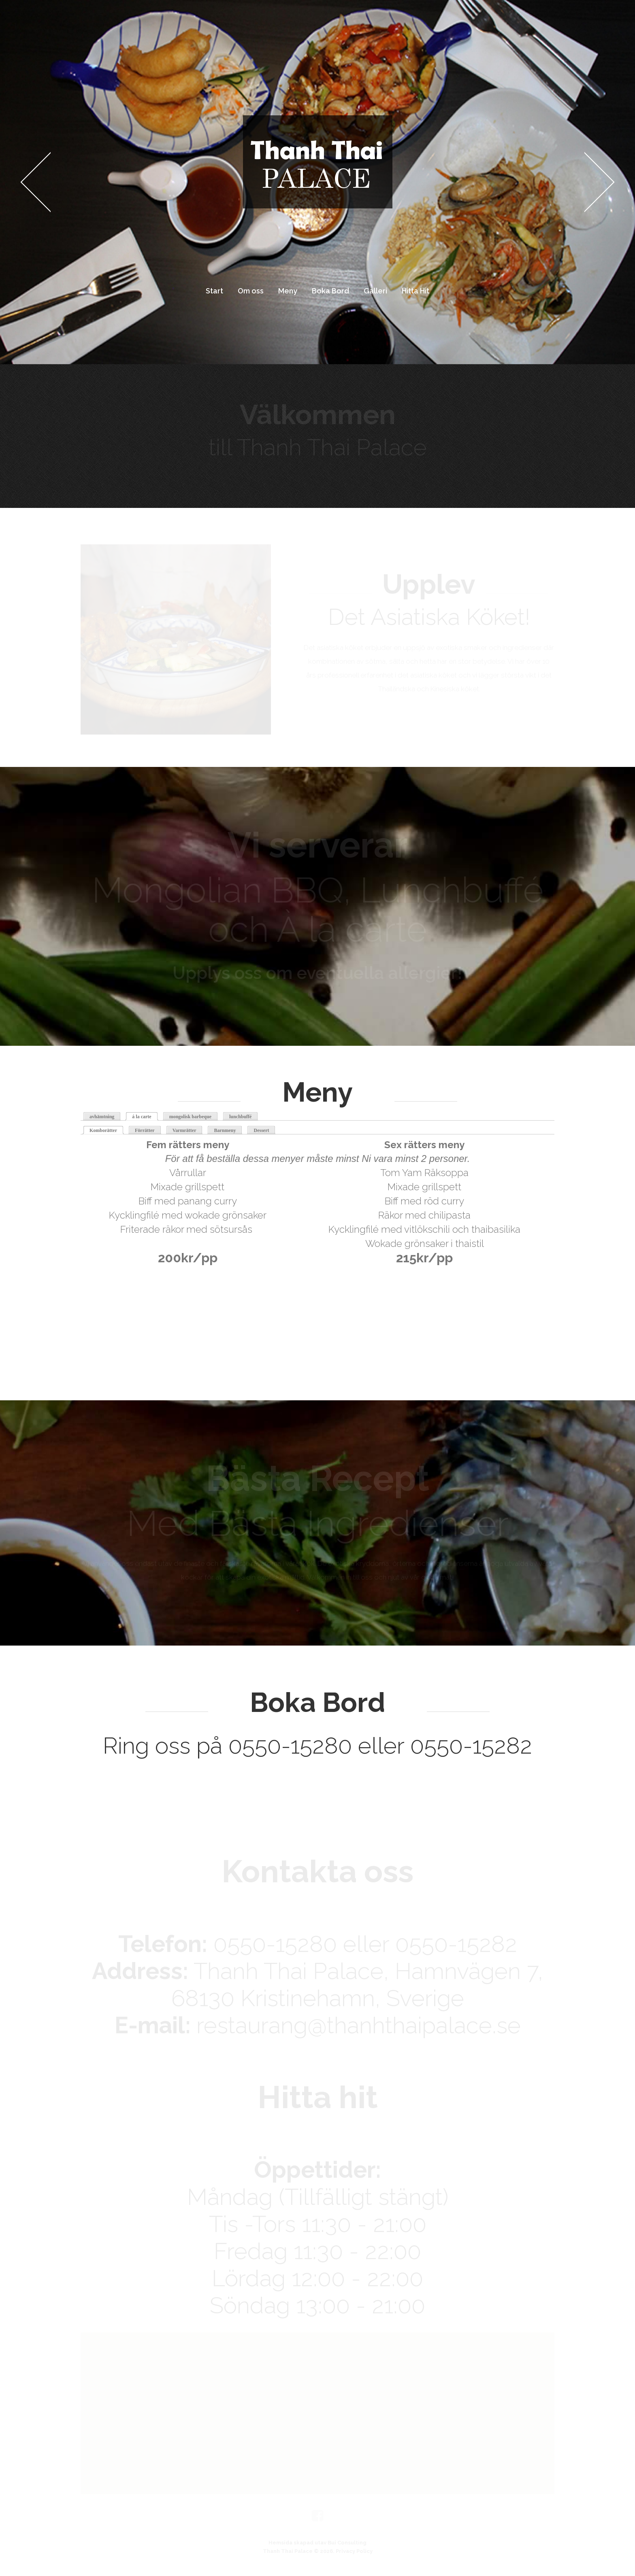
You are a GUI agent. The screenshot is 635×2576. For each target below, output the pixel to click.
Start (214, 291)
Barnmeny (225, 1130)
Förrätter (145, 1130)
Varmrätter (184, 1130)
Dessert (261, 1130)
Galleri (375, 291)
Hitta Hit (415, 291)
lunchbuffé (240, 1116)
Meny (287, 291)
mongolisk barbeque (190, 1116)
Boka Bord (330, 291)
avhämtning (101, 1116)
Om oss (251, 291)
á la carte (141, 1116)
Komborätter (106, 1129)
